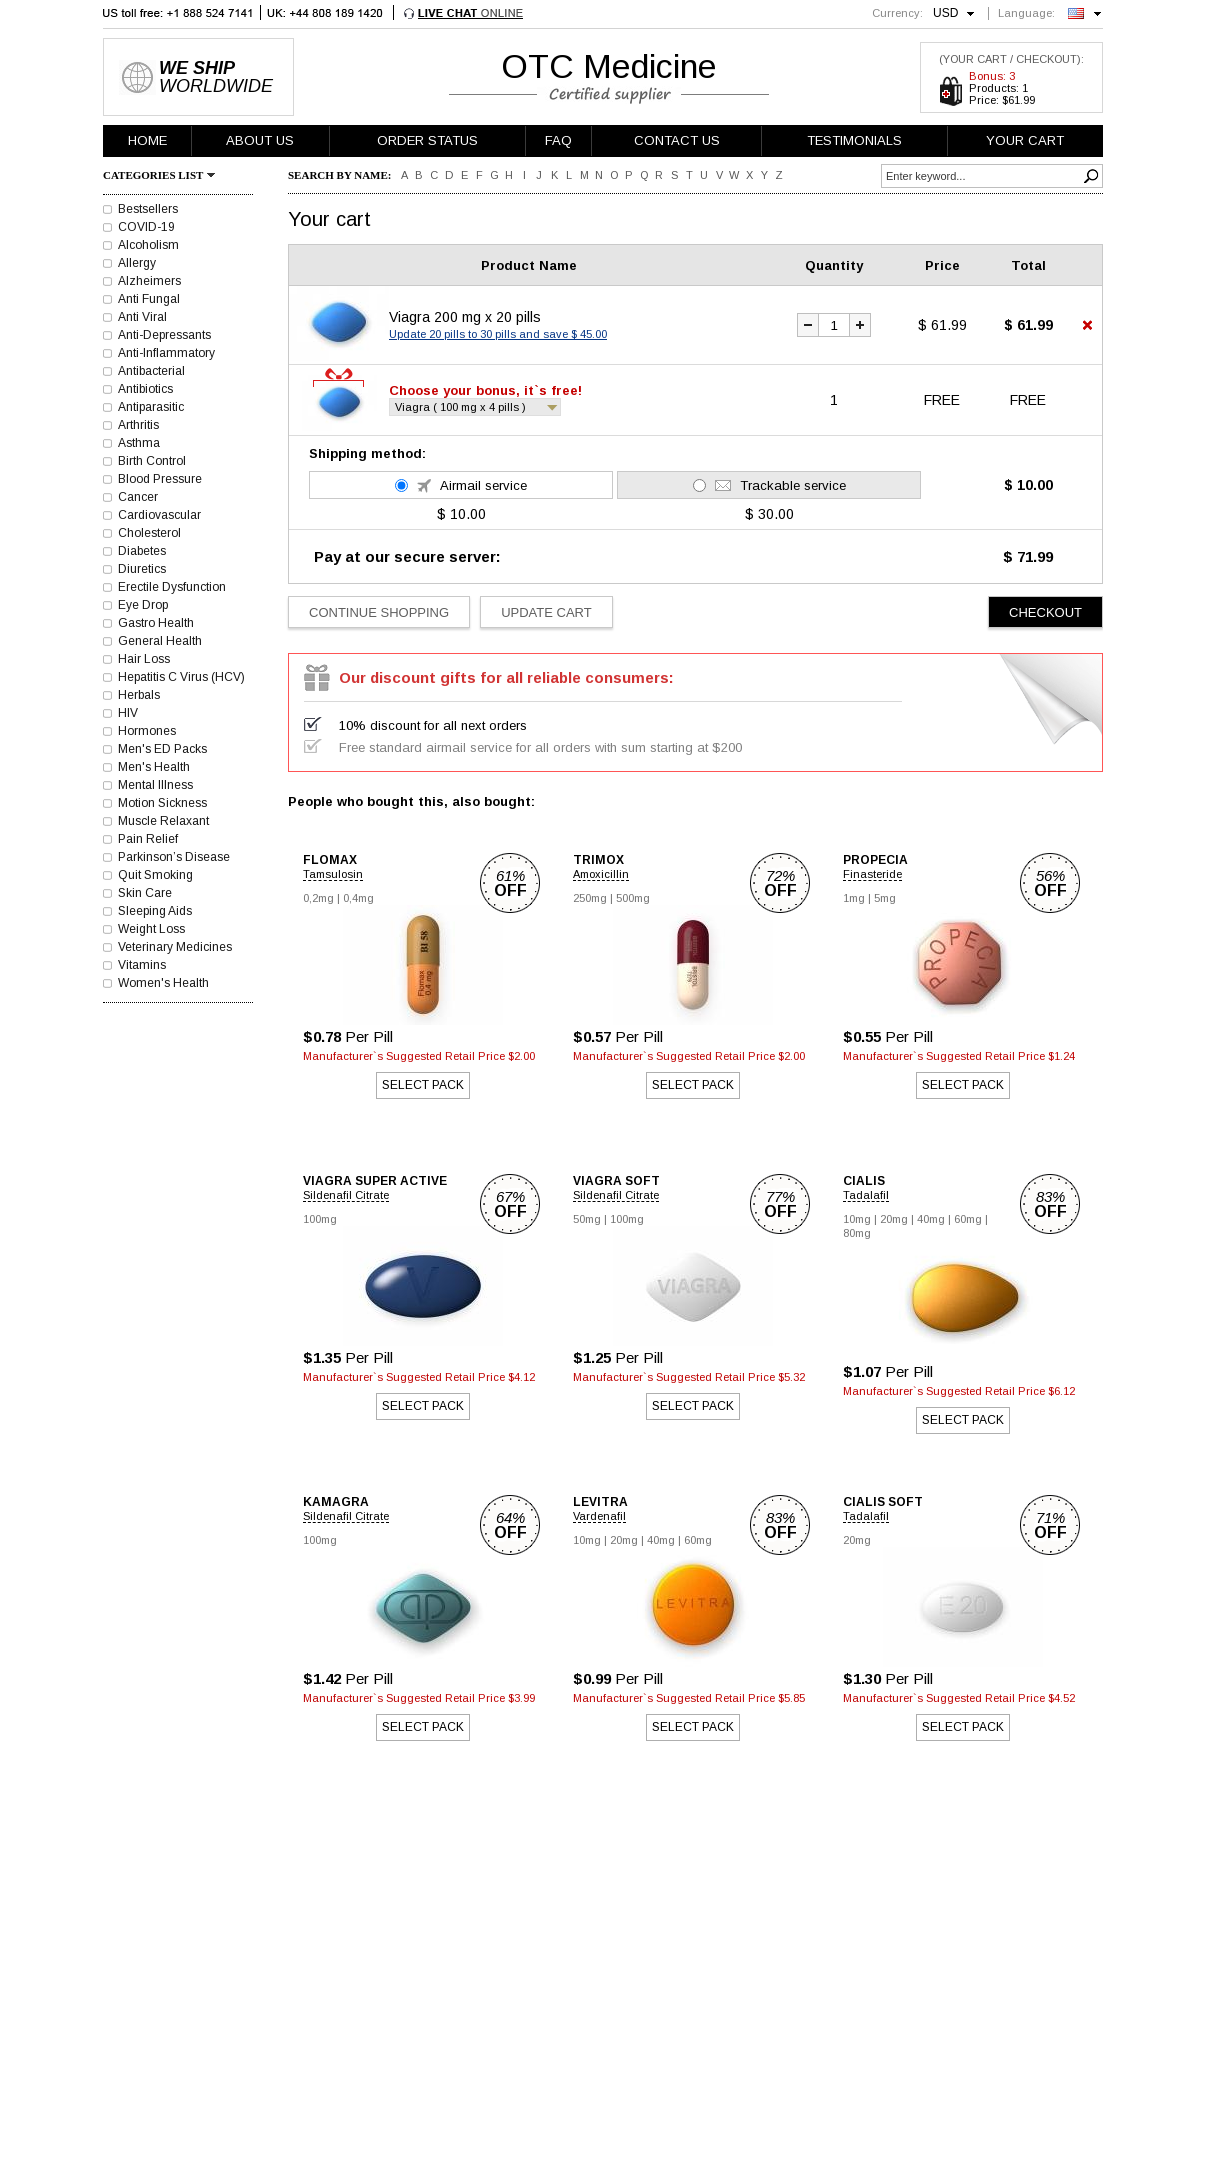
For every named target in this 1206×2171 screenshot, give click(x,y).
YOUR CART (1025, 140)
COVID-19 (146, 227)
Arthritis (138, 425)
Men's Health (154, 767)
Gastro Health (156, 623)
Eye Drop (143, 605)
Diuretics (142, 569)
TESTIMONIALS (854, 140)
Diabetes (142, 551)
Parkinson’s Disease (174, 857)
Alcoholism (148, 245)
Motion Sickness (162, 803)
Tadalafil (866, 1195)
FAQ (558, 140)
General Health (160, 641)
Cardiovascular (159, 515)
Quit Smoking (155, 875)
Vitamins (142, 965)
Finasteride (872, 874)
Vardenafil (599, 1516)
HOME (147, 140)
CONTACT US (677, 140)
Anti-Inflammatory (166, 353)
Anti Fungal (149, 299)
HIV (128, 713)
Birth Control (152, 461)
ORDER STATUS (427, 140)
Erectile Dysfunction (172, 587)
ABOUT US (260, 140)
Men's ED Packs (162, 749)
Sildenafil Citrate (346, 1195)
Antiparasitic (151, 407)
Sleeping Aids (155, 911)
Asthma (139, 443)
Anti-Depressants (164, 335)
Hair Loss (144, 659)
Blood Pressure (160, 479)
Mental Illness (155, 785)
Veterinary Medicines (175, 947)
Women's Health (163, 983)
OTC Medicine (609, 66)
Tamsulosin (333, 874)
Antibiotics (145, 389)
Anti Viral (142, 317)
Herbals (139, 695)
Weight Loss (151, 929)
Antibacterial (151, 371)
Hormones (147, 731)
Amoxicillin (601, 874)
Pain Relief (148, 839)
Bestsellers (148, 209)
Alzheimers (149, 281)
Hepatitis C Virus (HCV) (181, 677)
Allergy (137, 263)
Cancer (138, 497)
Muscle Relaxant (163, 821)
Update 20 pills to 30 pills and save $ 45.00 (498, 334)
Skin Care (145, 893)
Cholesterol (149, 533)
